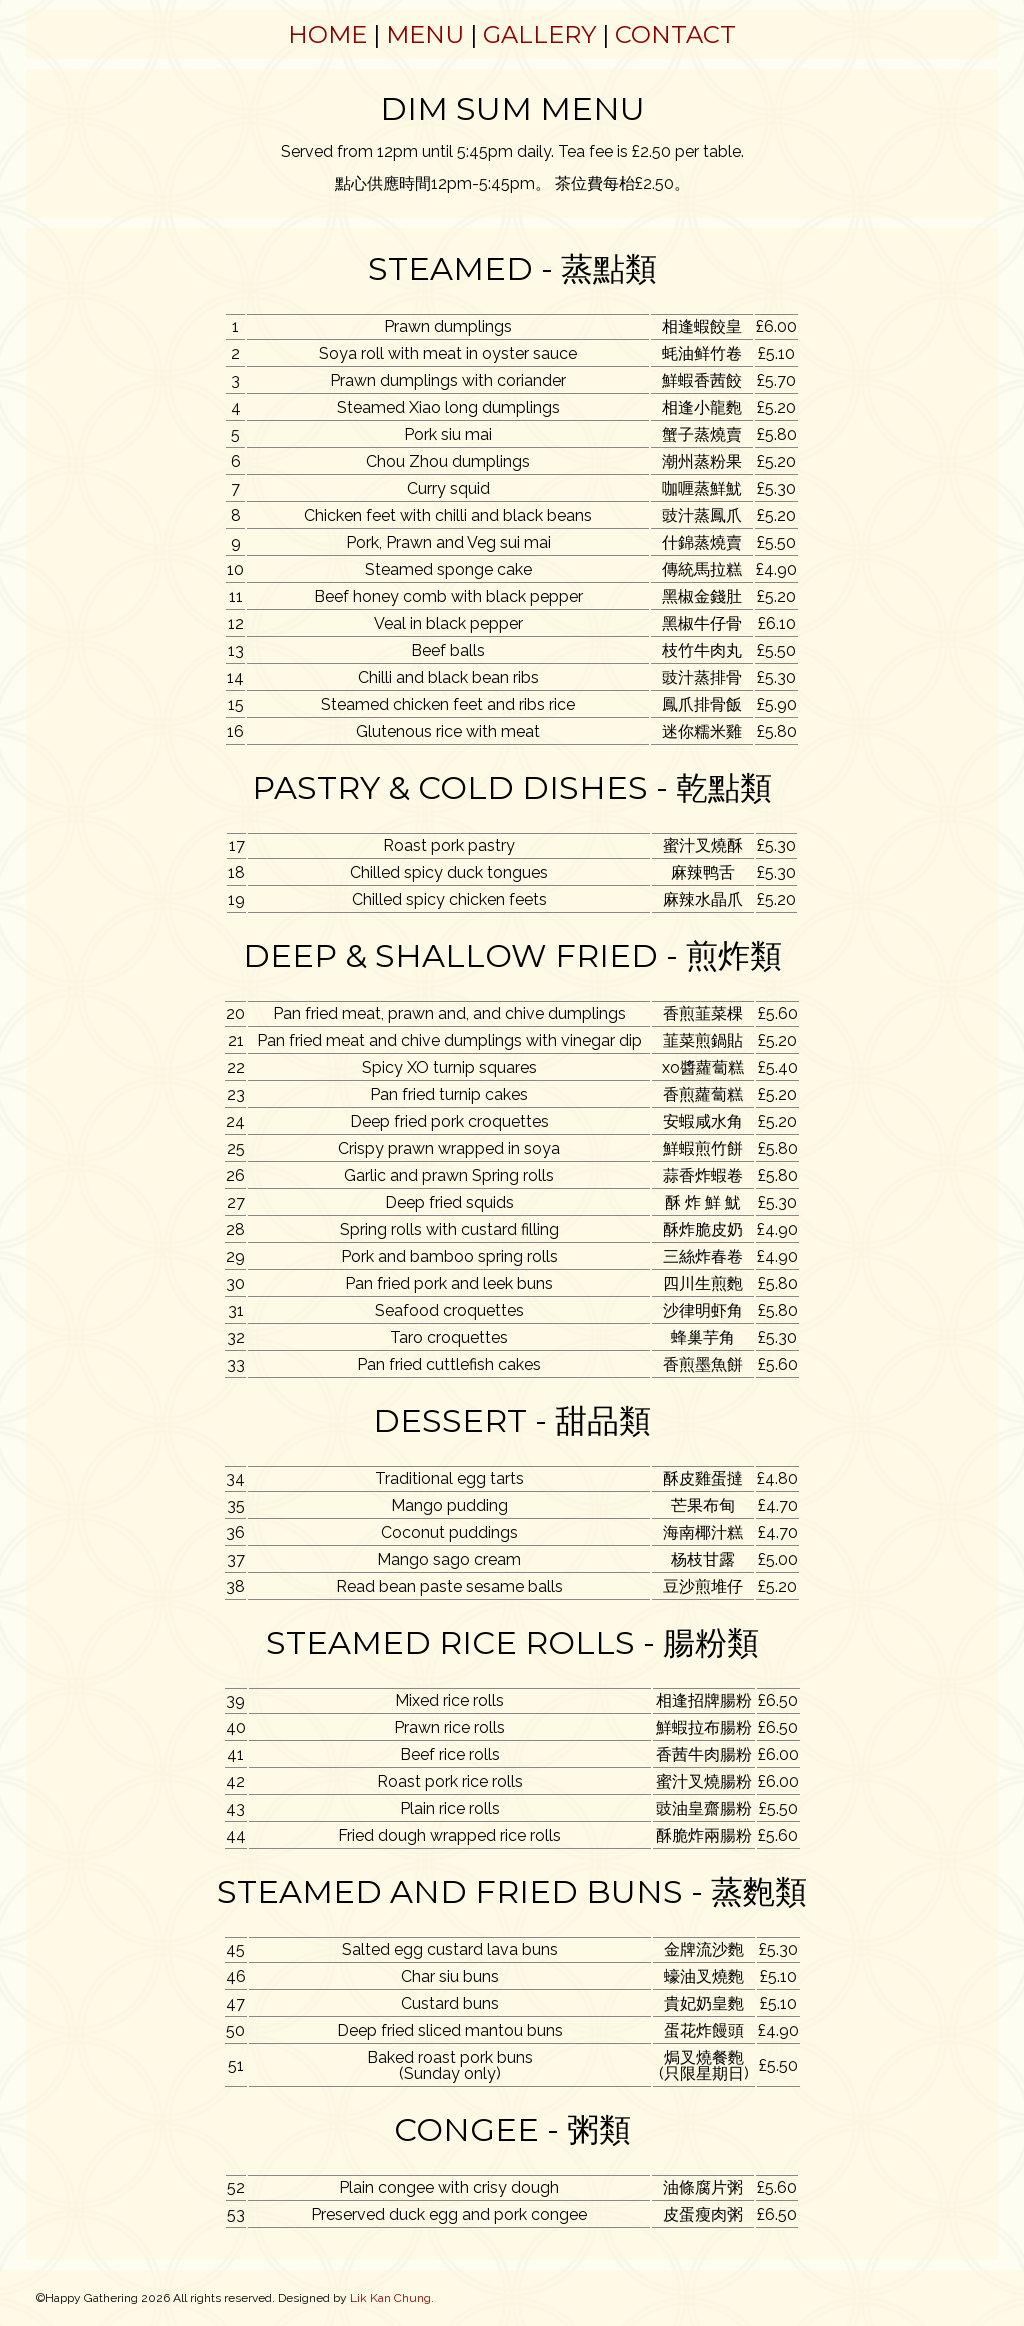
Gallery (539, 34)
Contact (675, 34)
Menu (425, 34)
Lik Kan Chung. (392, 2298)
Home (327, 34)
